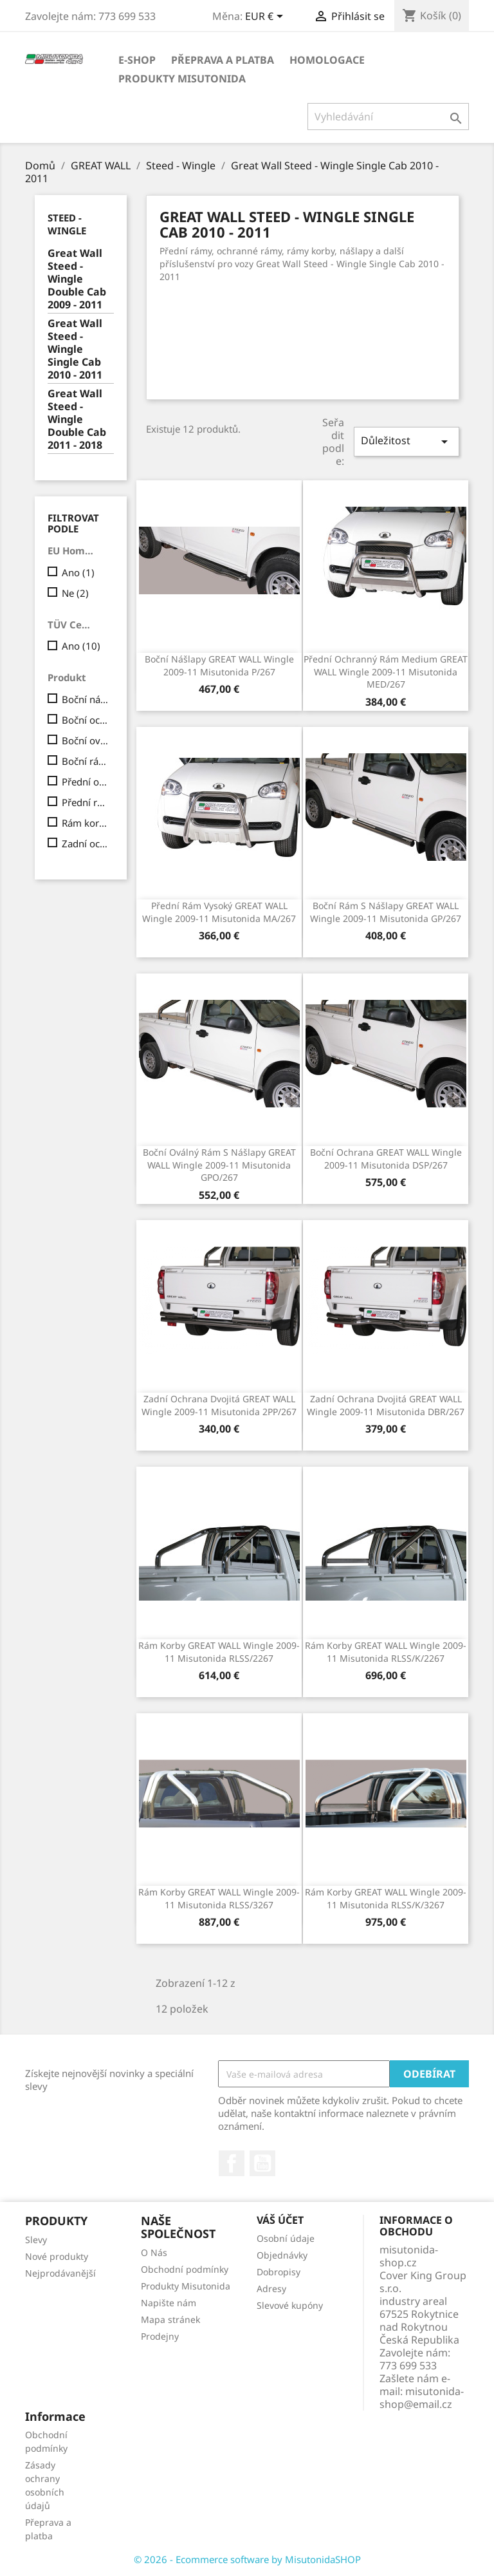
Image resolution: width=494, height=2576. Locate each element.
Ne (75, 593)
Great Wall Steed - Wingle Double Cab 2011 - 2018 (77, 419)
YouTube (262, 2163)
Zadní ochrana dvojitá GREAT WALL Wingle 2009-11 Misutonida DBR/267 (385, 1405)
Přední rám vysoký (85, 802)
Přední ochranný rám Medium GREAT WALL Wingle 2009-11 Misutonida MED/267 (386, 672)
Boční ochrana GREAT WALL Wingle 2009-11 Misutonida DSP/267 (386, 1158)
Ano (78, 572)
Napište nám (168, 2303)
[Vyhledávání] (388, 116)
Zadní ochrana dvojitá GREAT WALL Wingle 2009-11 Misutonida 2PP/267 (219, 1405)
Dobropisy (278, 2272)
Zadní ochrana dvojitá (85, 843)
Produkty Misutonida (182, 78)
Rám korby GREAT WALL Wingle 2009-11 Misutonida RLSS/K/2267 (385, 1651)
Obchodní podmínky (184, 2269)
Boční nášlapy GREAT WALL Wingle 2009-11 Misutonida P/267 (219, 665)
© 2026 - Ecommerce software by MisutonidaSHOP (247, 2559)
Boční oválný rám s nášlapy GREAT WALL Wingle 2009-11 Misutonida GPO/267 (219, 1165)
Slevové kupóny (290, 2305)
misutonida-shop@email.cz (422, 2397)
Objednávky (282, 2255)
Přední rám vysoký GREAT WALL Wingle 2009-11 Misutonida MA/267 (219, 912)
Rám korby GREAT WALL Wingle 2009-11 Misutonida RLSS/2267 (219, 1651)
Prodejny (160, 2336)
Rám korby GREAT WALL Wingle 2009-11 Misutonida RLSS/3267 (219, 1898)
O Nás (154, 2252)
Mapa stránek (170, 2319)
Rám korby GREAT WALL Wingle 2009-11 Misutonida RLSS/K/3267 (385, 1898)
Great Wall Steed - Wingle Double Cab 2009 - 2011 (77, 279)
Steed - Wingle (67, 224)
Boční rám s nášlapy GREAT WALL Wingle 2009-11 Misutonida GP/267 (385, 912)
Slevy (36, 2239)
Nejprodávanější (60, 2273)
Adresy (271, 2288)
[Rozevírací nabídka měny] (266, 17)
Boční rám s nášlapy (85, 761)
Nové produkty (56, 2256)
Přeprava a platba (222, 60)
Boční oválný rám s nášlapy (85, 740)
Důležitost (406, 441)
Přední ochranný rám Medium (85, 781)
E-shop (137, 60)
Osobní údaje (286, 2238)
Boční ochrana (85, 719)
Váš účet (280, 2220)
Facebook (231, 2163)
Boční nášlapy (85, 699)
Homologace (327, 60)
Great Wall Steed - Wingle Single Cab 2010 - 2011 (75, 349)
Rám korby (85, 822)
